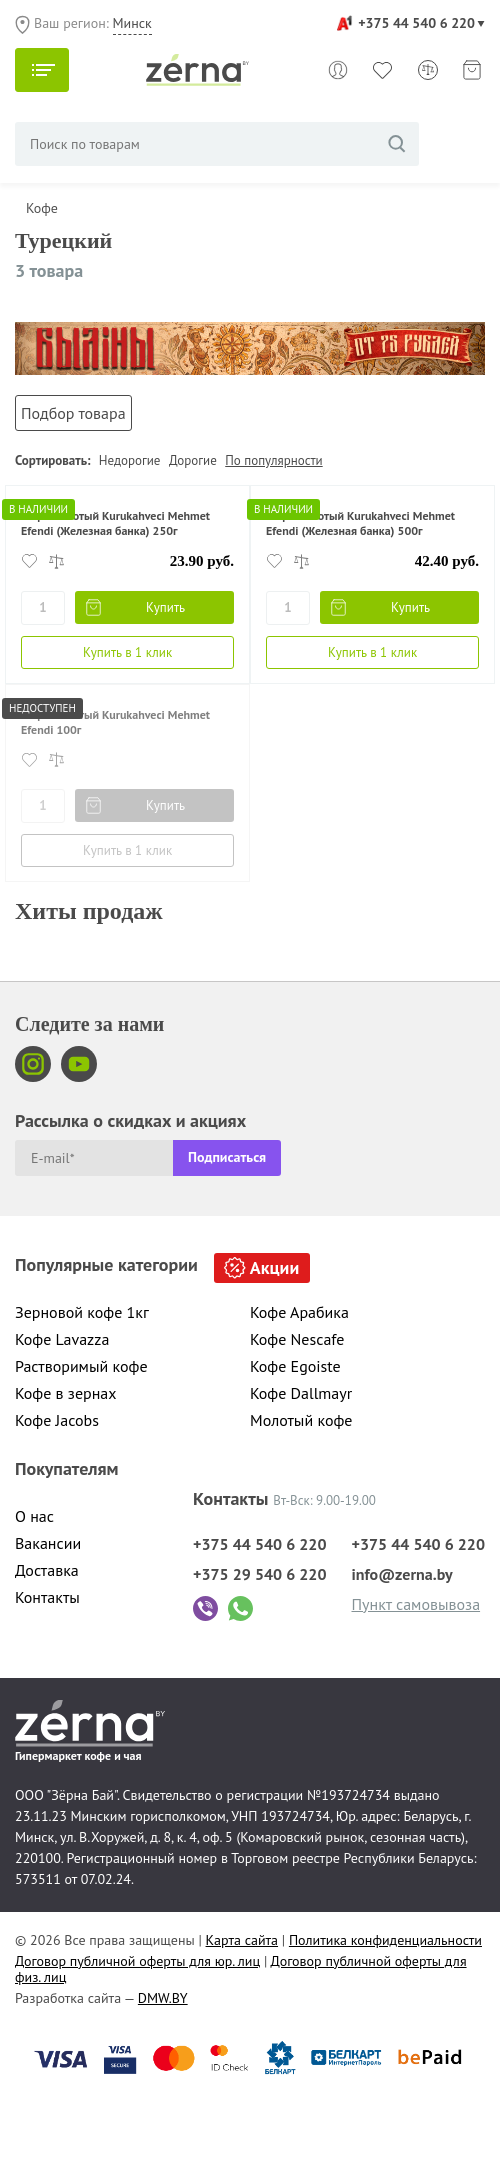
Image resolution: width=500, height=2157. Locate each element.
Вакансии (48, 1543)
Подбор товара (73, 413)
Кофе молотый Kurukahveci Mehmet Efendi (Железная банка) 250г (115, 522)
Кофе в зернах (66, 1393)
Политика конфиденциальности (385, 1940)
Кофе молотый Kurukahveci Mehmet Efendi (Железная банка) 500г (360, 522)
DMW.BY (163, 1998)
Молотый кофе (301, 1420)
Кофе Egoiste (295, 1366)
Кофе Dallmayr (301, 1393)
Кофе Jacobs (57, 1420)
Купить (166, 607)
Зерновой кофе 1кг (82, 1312)
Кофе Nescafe (297, 1339)
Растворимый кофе (81, 1366)
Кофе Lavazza (62, 1339)
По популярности (273, 460)
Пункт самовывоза (416, 1604)
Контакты (47, 1597)
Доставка (47, 1570)
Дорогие (193, 460)
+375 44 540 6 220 (416, 23)
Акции (274, 1267)
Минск (132, 23)
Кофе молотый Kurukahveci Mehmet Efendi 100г (115, 721)
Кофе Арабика (299, 1312)
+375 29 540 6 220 (260, 1574)
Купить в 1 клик (127, 652)
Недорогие (130, 460)
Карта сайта (242, 1940)
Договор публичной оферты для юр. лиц (137, 1961)
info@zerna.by (402, 1574)
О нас (34, 1516)
